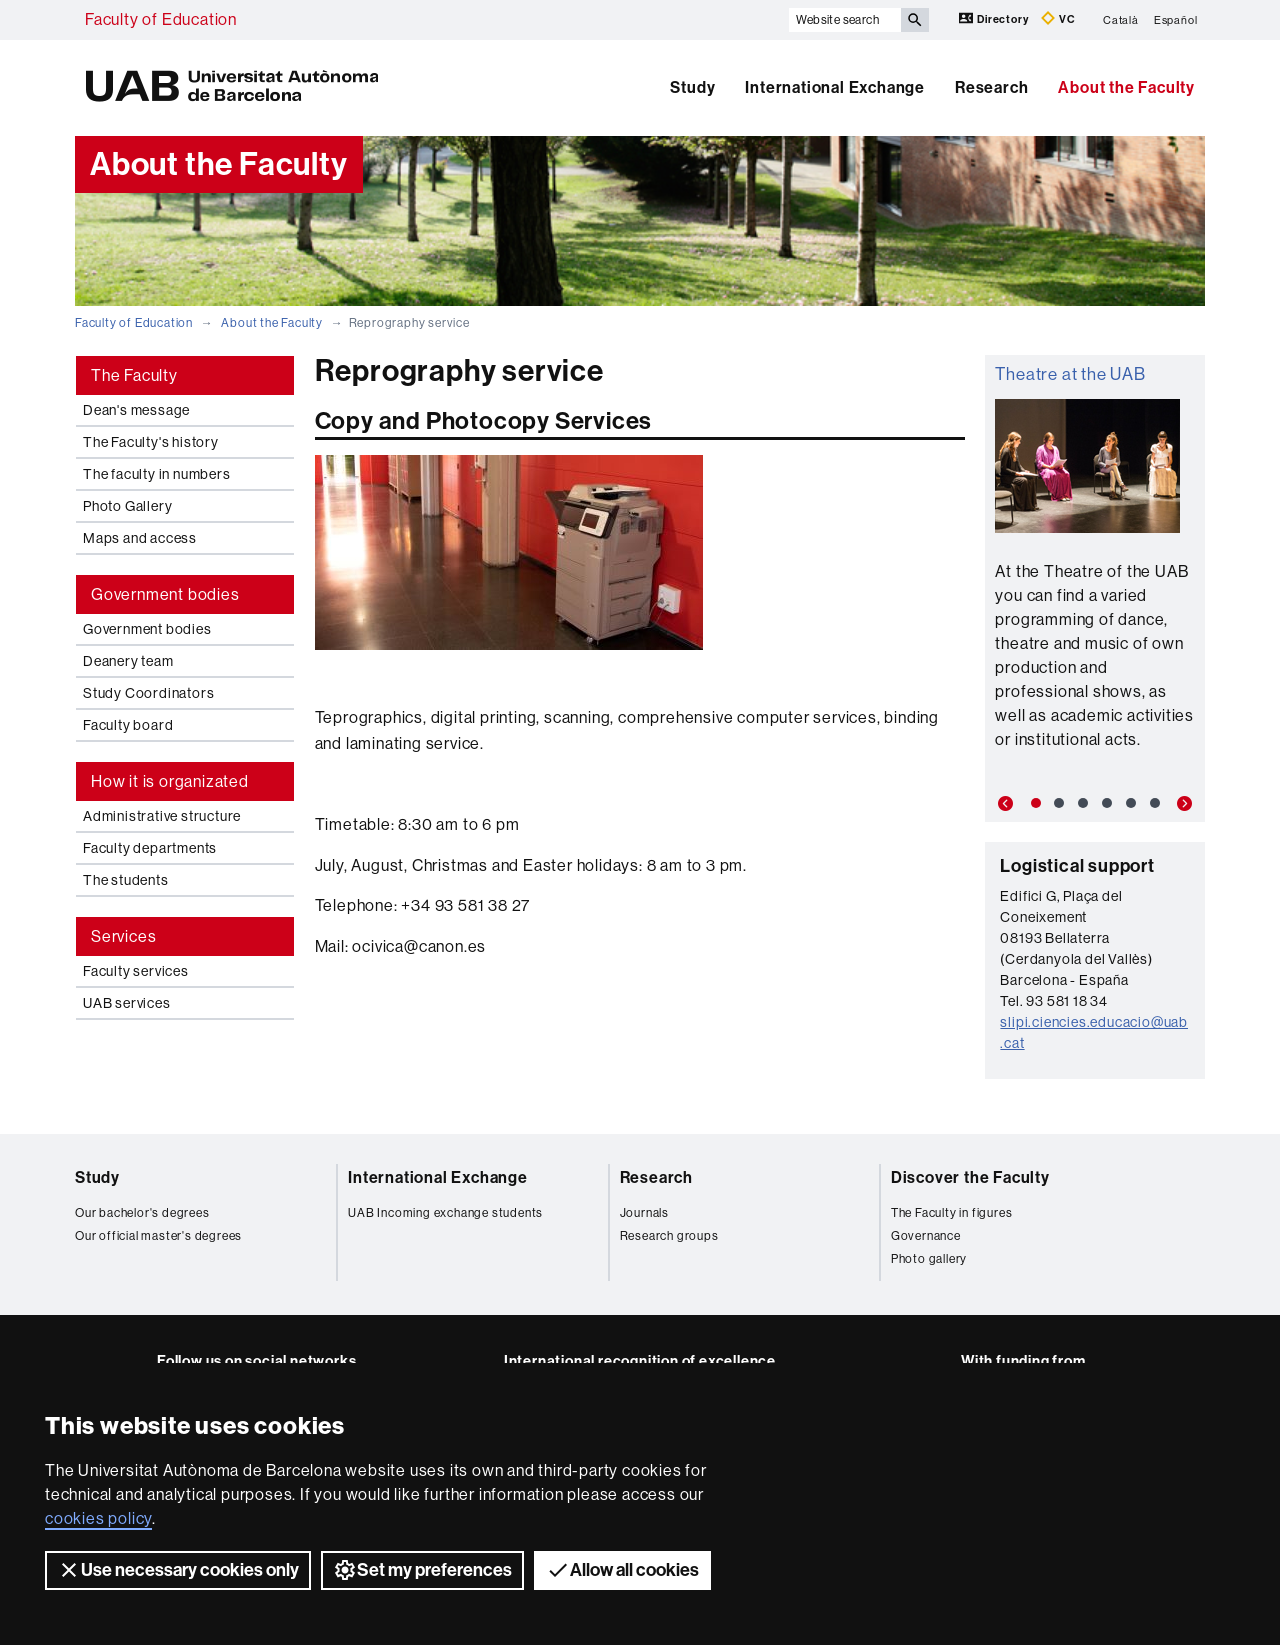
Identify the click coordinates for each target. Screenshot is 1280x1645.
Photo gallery (929, 1259)
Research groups (669, 1236)
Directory (995, 18)
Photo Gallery (127, 506)
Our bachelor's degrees (142, 1213)
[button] (1001, 804)
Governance (926, 1236)
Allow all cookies (622, 1570)
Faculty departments (150, 848)
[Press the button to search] (915, 20)
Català (1121, 19)
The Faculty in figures (952, 1213)
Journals (644, 1213)
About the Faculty (1126, 87)
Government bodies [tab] (165, 594)
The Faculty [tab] (134, 375)
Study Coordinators (148, 693)
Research (991, 87)
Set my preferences (422, 1570)
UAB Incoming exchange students (445, 1213)
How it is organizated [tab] (170, 781)
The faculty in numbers (157, 474)
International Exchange (835, 87)
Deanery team (128, 661)
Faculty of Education (161, 19)
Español (1176, 19)
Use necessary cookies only (178, 1570)
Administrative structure (162, 816)
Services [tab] (123, 936)
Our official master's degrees (158, 1236)
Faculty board (128, 725)
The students (126, 880)
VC (1058, 18)
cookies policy (98, 1518)
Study (692, 87)
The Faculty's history (151, 442)
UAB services (127, 1003)
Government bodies (147, 629)
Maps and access (140, 538)
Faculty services (136, 971)
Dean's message (136, 410)
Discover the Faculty (970, 1177)
